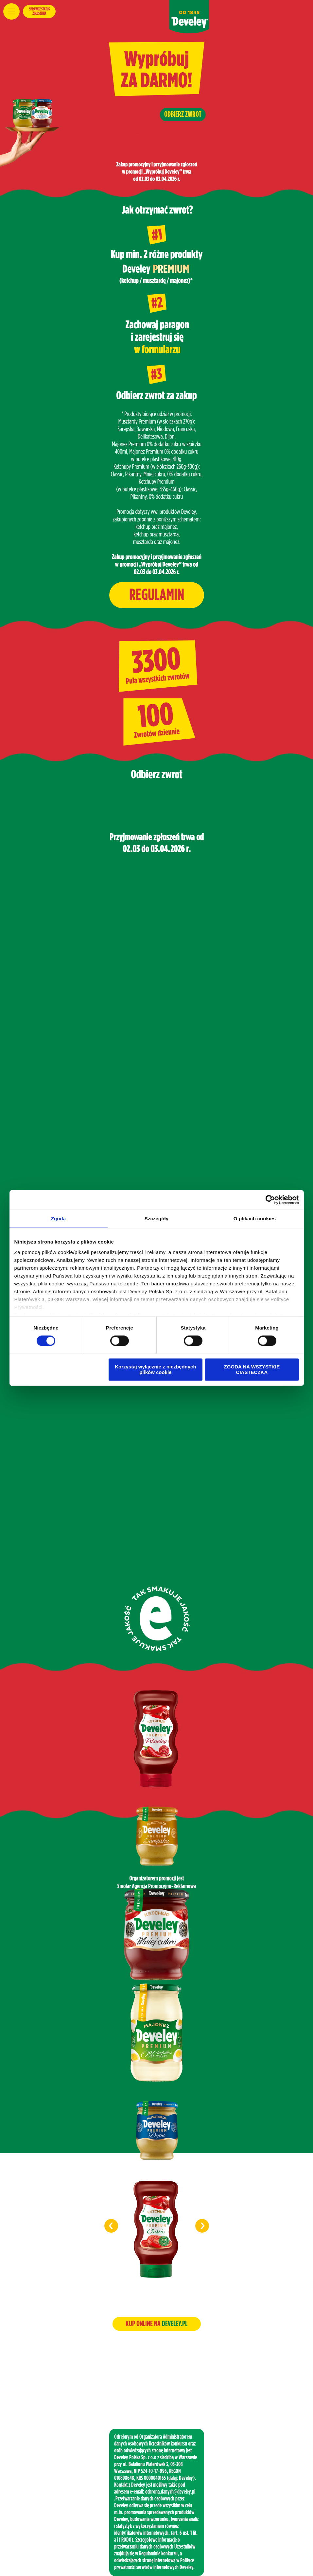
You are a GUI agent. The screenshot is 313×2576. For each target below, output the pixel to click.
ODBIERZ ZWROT (182, 114)
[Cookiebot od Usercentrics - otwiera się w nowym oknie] (270, 1200)
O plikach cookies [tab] (255, 1218)
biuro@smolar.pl (155, 2374)
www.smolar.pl (155, 2384)
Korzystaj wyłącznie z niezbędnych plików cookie (155, 1369)
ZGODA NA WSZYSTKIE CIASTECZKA (252, 1369)
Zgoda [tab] (58, 1218)
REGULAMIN (156, 595)
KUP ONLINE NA (156, 2324)
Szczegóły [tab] (156, 1218)
